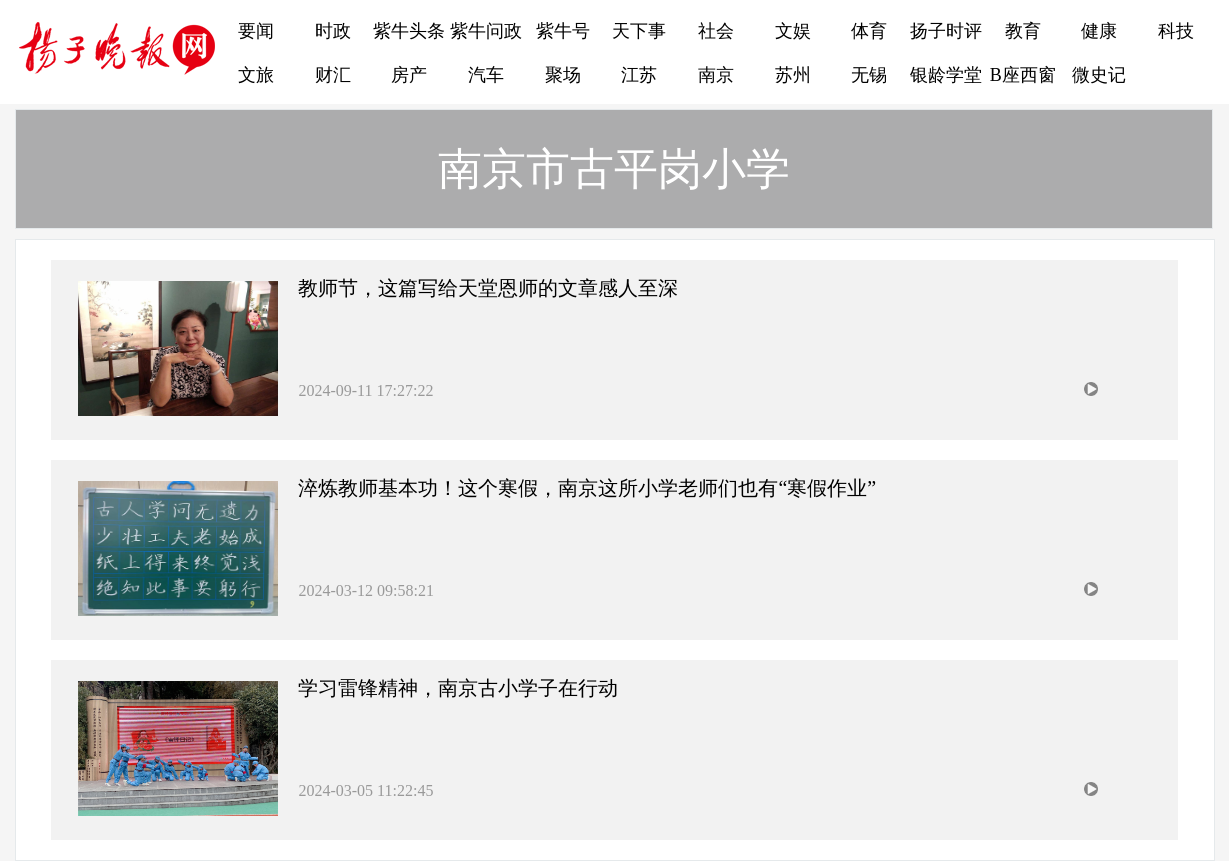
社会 (716, 31)
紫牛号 (563, 31)
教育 (1023, 31)
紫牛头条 (409, 31)
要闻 (256, 31)
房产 (409, 75)
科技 (1176, 31)
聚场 (563, 75)
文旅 (256, 75)
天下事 (639, 31)
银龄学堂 (946, 75)
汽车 (486, 75)
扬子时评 (946, 31)
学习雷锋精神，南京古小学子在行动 (458, 688)
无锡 (869, 75)
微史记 (1099, 75)
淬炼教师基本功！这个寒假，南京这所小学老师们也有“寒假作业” (587, 488)
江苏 (639, 75)
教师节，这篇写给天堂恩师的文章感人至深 (488, 288)
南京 (716, 75)
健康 (1099, 31)
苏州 (793, 75)
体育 (869, 31)
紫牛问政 (486, 31)
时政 (333, 31)
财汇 (333, 75)
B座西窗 (1023, 75)
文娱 (793, 31)
